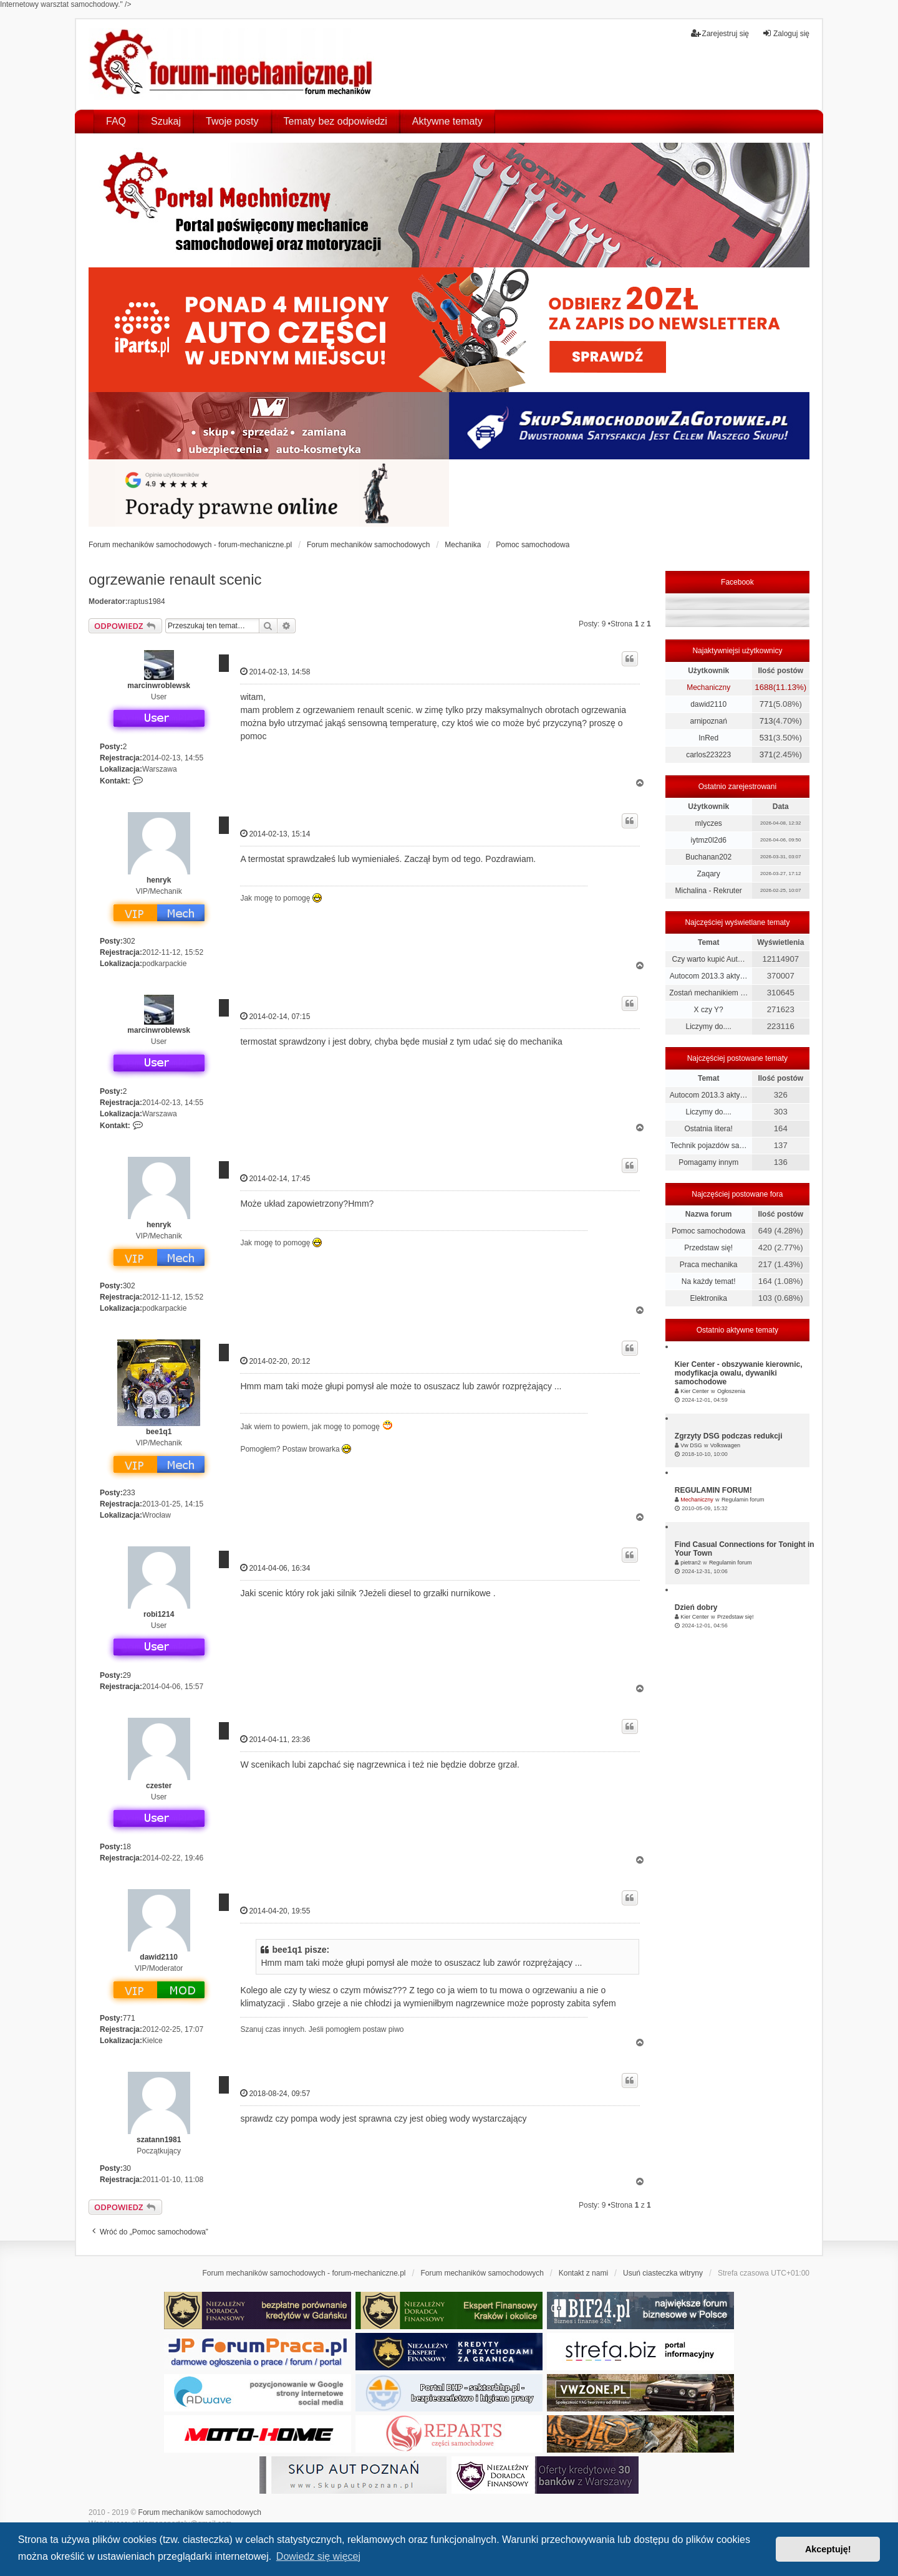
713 (766, 720)
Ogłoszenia (731, 1391)
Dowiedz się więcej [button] (318, 2556)
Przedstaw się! (708, 1247)
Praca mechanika (709, 1264)
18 (127, 1846)
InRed (708, 738)
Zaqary (708, 873)
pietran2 (690, 1562)
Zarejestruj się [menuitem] (720, 33)
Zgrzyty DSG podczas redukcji (729, 1436)
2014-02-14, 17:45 (275, 1178)
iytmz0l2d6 (708, 840)
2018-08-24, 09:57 (275, 2093)
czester (158, 1785)
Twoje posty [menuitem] (232, 121)
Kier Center (694, 1391)
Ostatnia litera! (708, 1128)
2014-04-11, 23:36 (275, 1739)
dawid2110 (159, 1957)
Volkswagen (725, 1445)
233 (129, 1492)
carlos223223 (708, 754)
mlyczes (708, 823)
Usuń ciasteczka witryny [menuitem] (663, 2273)
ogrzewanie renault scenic (175, 579)
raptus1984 (146, 601)
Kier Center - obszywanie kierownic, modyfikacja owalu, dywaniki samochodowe (739, 1373)
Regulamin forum (743, 1499)
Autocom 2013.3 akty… (709, 976)
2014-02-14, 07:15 (275, 1016)
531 (766, 737)
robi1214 (158, 1614)
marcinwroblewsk (158, 685)
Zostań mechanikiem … (708, 993)
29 (127, 1675)
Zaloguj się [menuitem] (785, 33)
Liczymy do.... (708, 1026)
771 (129, 2018)
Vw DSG (691, 1445)
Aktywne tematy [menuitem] (447, 121)
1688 (764, 687)
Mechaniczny (708, 687)
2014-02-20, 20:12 (275, 1361)
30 (127, 2168)
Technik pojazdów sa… (708, 1145)
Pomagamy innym (708, 1162)
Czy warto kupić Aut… (708, 959)
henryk (159, 880)
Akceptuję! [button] (828, 2549)
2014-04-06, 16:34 (275, 1568)
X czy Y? (708, 1009)
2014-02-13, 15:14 (275, 833)
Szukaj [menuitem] (166, 121)
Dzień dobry (696, 1607)
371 (766, 754)
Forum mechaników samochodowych (199, 2512)
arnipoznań (708, 721)
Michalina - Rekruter (708, 890)
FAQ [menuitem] (116, 121)
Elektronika (708, 1298)
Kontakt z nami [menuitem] (583, 2273)
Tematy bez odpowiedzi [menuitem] (335, 121)
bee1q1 (158, 1431)
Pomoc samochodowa (708, 1231)
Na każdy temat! (709, 1281)
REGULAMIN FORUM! (713, 1490)
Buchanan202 (708, 857)
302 (129, 941)
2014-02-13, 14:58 (275, 671)
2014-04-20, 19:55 (275, 1910)
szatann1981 (159, 2139)
